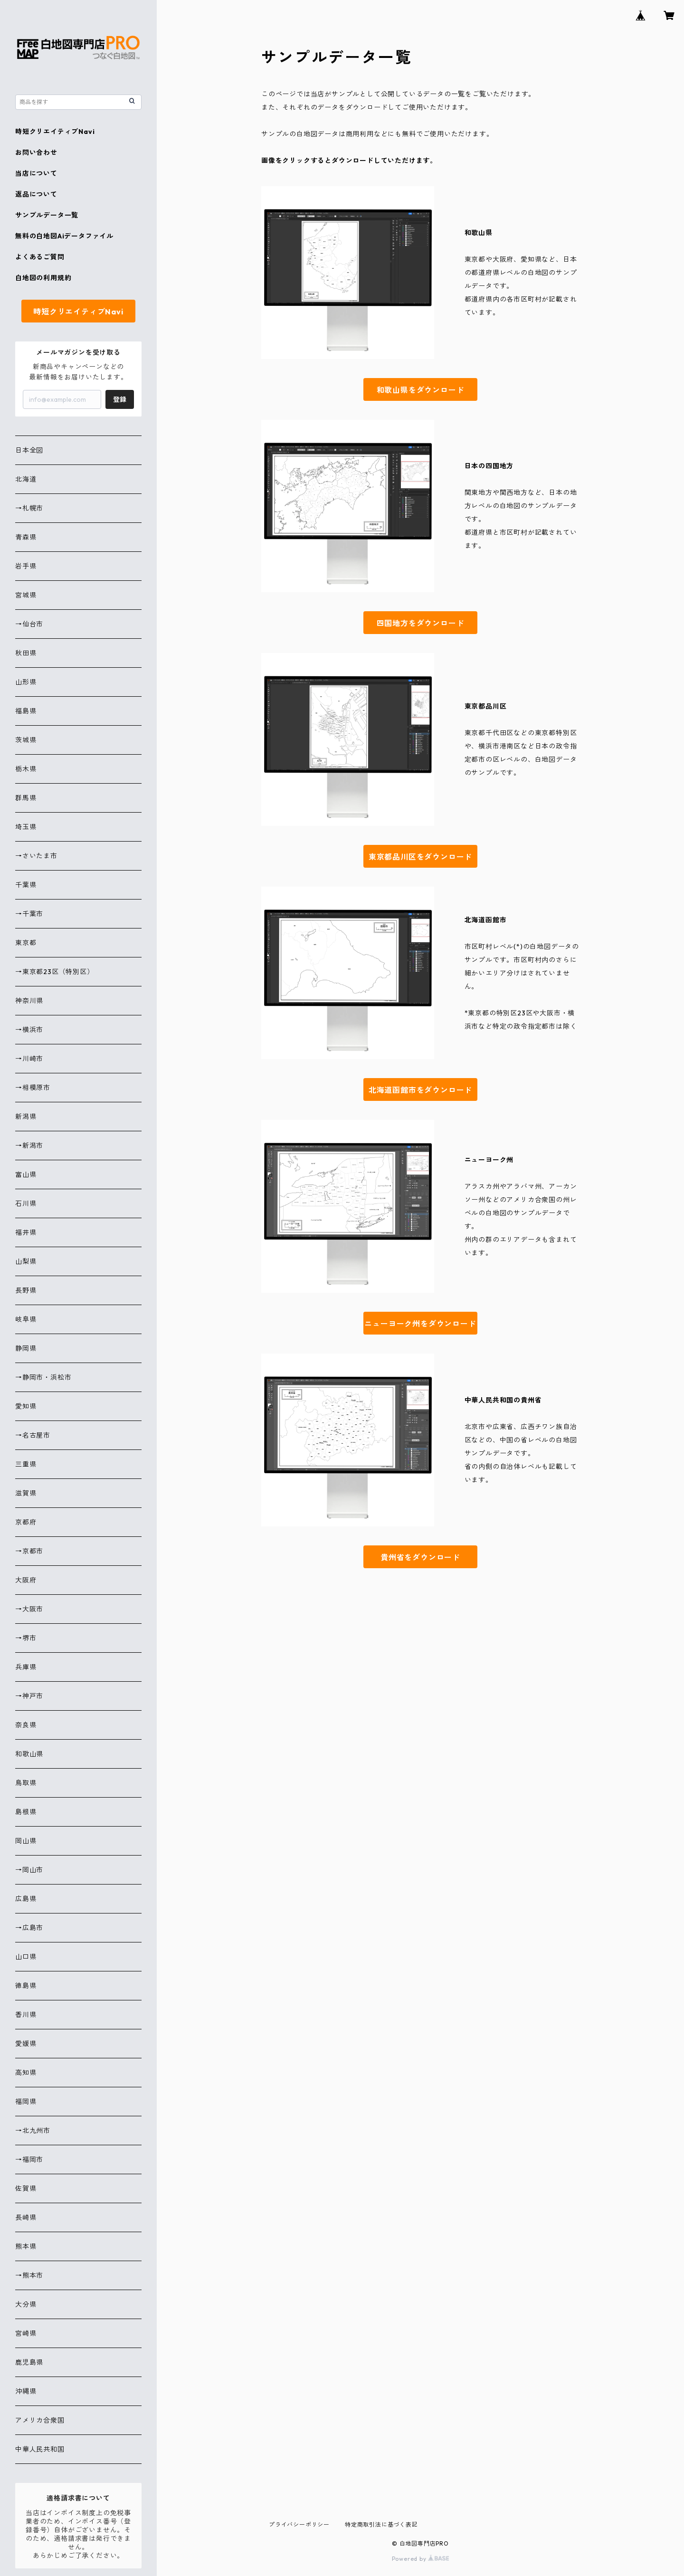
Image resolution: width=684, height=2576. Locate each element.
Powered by (420, 2558)
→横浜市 (29, 1029)
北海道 (25, 479)
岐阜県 (25, 1319)
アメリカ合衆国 (40, 2420)
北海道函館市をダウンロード (420, 1090)
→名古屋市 (32, 1435)
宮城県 (25, 595)
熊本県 (25, 2246)
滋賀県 (25, 1493)
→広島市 (29, 1927)
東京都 (25, 942)
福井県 (25, 1232)
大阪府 (25, 1580)
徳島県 (25, 1985)
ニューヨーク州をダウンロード (420, 1323)
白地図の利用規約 (43, 278)
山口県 (25, 1956)
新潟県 (25, 1116)
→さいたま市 (36, 856)
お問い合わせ (36, 152)
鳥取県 (25, 1783)
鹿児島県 (29, 2362)
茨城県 (25, 740)
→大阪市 (29, 1609)
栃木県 (25, 769)
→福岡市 (29, 2159)
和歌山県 (29, 1754)
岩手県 (25, 566)
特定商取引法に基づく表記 (381, 2524)
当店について (36, 173)
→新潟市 (29, 1145)
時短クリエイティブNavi (55, 131)
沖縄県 (25, 2391)
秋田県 (25, 653)
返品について (36, 194)
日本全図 (29, 450)
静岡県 (25, 1348)
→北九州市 (32, 2130)
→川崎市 (29, 1058)
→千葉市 (29, 913)
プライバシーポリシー (299, 2524)
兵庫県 (25, 1667)
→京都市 (29, 1551)
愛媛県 (25, 2043)
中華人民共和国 (40, 2449)
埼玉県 (25, 827)
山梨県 (25, 1261)
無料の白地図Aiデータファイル (64, 236)
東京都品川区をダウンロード (420, 857)
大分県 (25, 2304)
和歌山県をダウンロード (421, 390)
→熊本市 (29, 2275)
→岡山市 (29, 1870)
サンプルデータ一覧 (46, 215)
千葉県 (25, 885)
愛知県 (25, 1406)
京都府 (25, 1522)
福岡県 (25, 2101)
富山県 (25, 1174)
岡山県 (25, 1841)
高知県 (25, 2072)
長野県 (25, 1290)
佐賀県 (25, 2188)
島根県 (25, 1812)
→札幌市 (29, 508)
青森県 (25, 537)
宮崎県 (25, 2333)
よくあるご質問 (40, 257)
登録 (119, 399)
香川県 (25, 2014)
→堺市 (25, 1638)
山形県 (25, 682)
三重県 (25, 1464)
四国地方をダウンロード (421, 623)
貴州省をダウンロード (420, 1557)
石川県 (25, 1203)
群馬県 (25, 798)
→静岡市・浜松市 (43, 1377)
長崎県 (25, 2217)
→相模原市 (32, 1087)
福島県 (25, 711)
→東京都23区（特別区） (54, 971)
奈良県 (25, 1725)
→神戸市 (29, 1696)
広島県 (25, 1898)
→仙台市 (29, 624)
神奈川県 (29, 1000)
